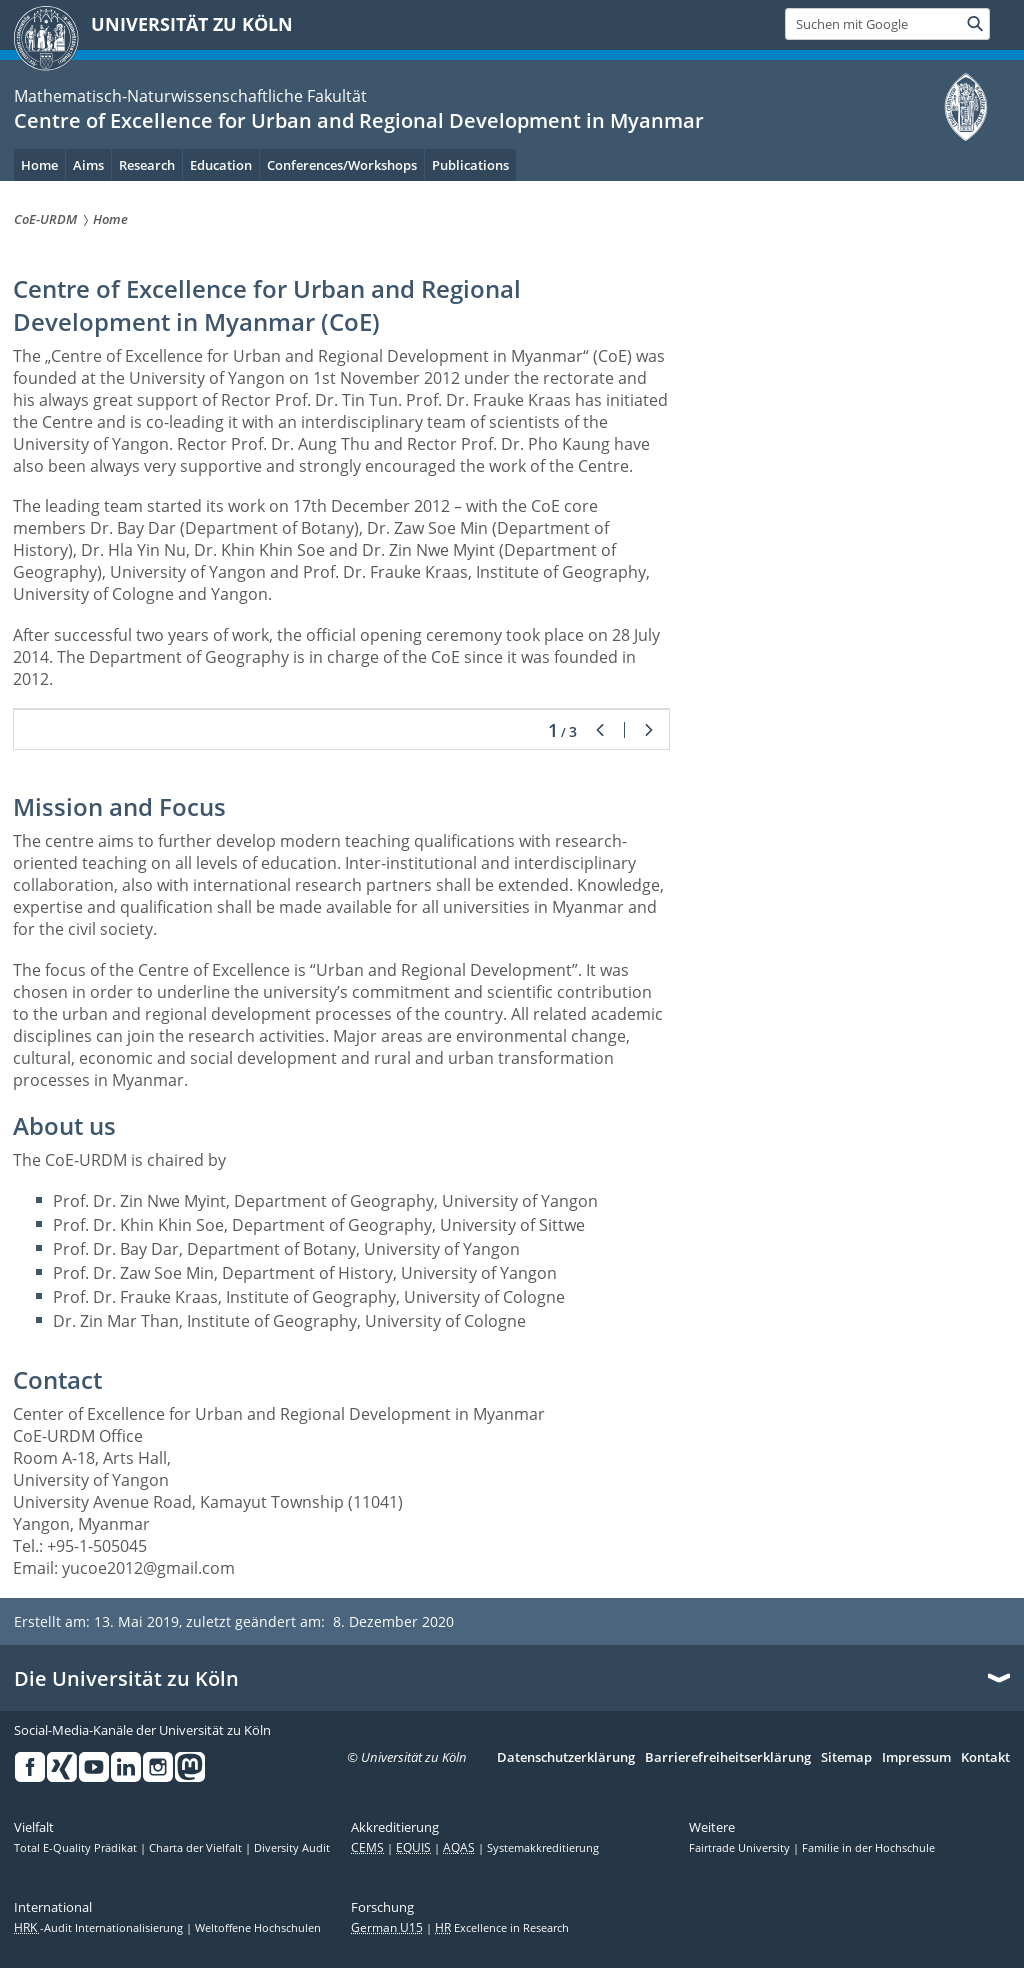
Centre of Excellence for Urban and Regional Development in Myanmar (359, 120)
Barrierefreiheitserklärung (728, 1758)
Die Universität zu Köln (126, 1679)
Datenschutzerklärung (566, 1758)
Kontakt (985, 1758)
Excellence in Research (502, 1928)
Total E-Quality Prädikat (77, 1848)
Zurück (600, 730)
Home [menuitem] (39, 165)
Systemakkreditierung (543, 1848)
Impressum (916, 1758)
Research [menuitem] (147, 165)
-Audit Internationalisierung (100, 1928)
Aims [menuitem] (88, 165)
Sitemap (846, 1758)
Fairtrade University (741, 1848)
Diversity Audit (292, 1848)
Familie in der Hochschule (868, 1848)
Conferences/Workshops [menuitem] (342, 165)
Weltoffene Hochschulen (258, 1928)
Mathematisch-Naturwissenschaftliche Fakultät (190, 96)
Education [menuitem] (221, 165)
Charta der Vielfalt (197, 1848)
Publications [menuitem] (470, 165)
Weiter (649, 730)
